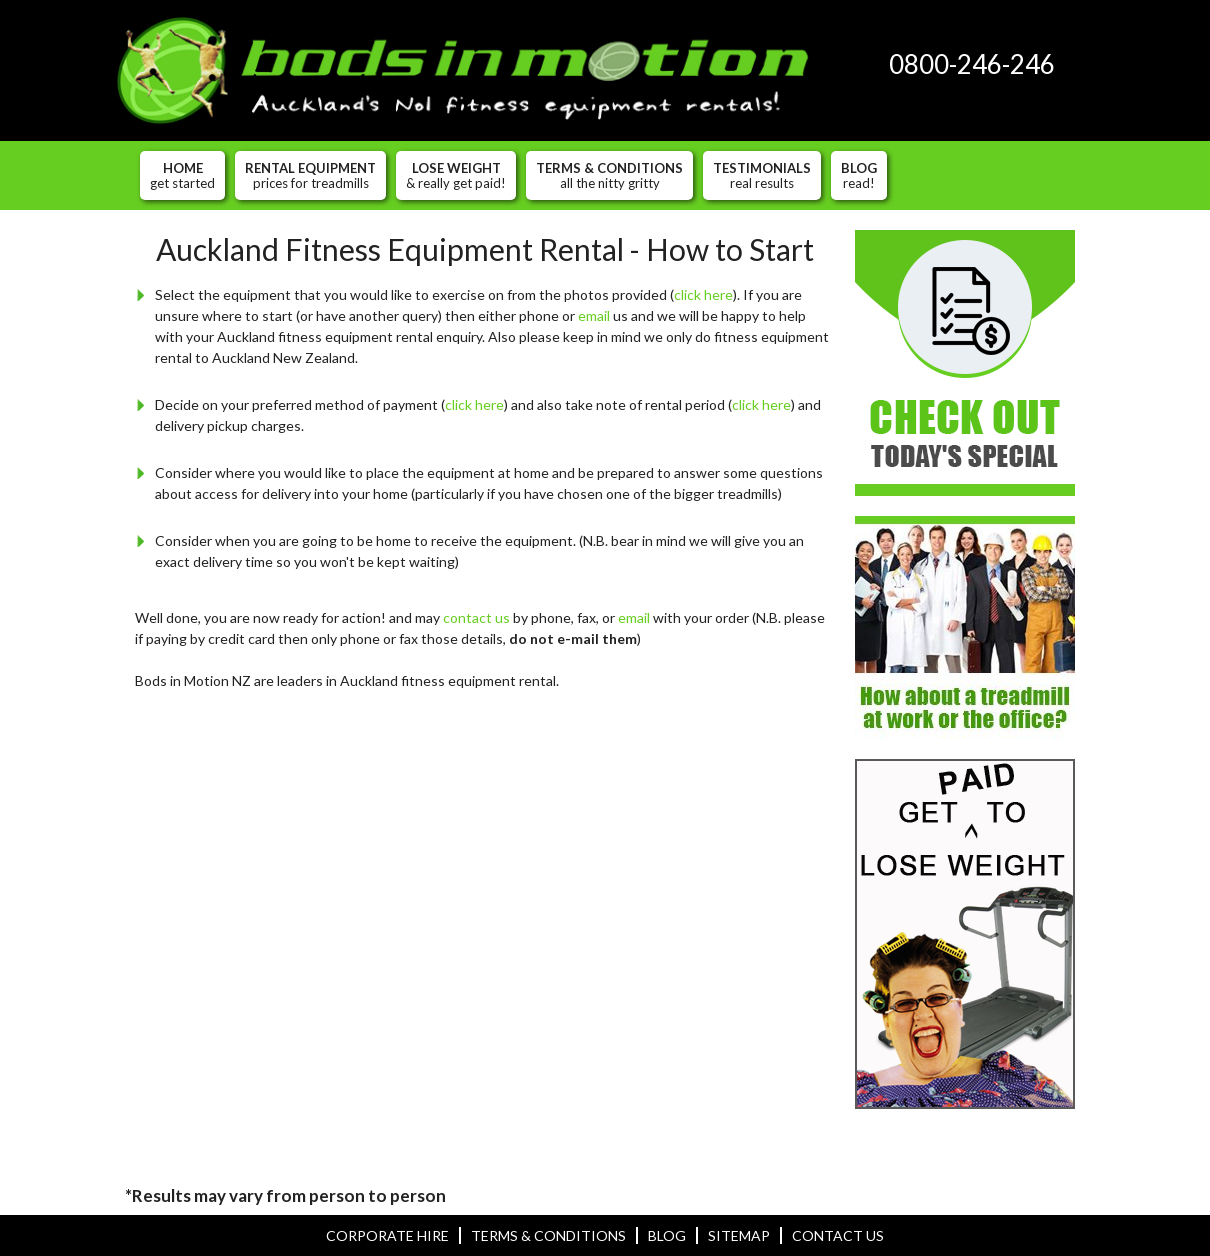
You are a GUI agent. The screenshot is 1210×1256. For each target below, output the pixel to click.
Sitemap (739, 1235)
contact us (476, 617)
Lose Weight (456, 175)
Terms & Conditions (609, 175)
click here (703, 294)
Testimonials (762, 175)
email (594, 315)
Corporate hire (387, 1235)
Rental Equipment (310, 175)
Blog (859, 175)
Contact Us (838, 1235)
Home (182, 175)
